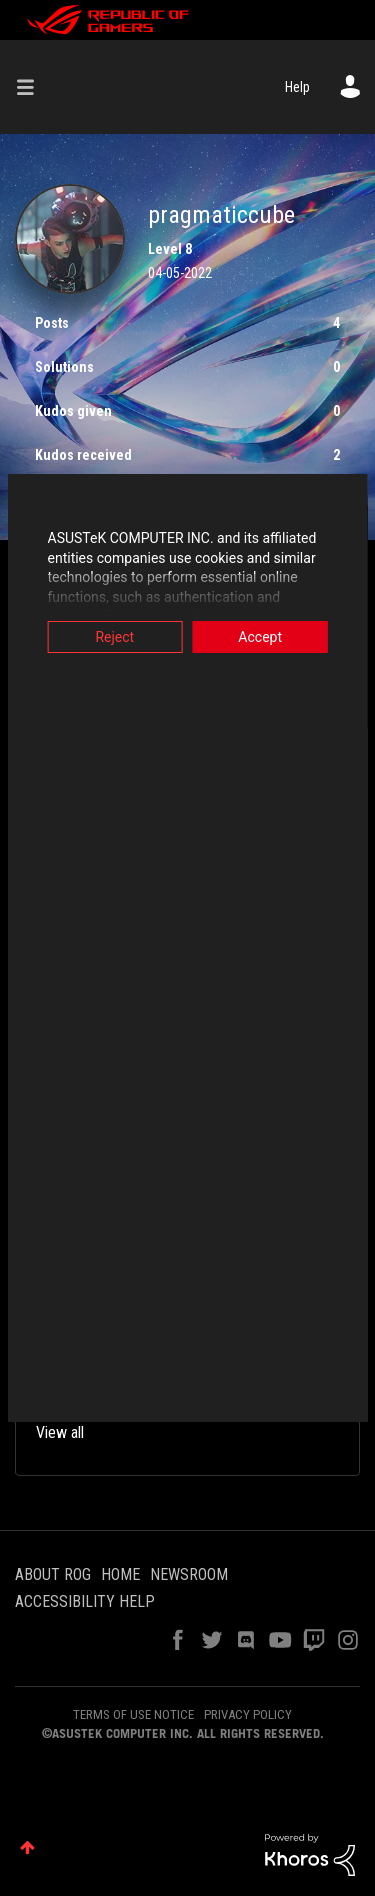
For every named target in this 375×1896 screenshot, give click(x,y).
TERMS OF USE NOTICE (133, 1714)
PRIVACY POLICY (248, 1714)
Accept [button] (264, 637)
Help (297, 87)
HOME (120, 1574)
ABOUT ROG (53, 1574)
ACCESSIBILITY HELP (85, 1601)
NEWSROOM (189, 1574)
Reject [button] (111, 637)
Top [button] (27, 1847)
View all (60, 1432)
